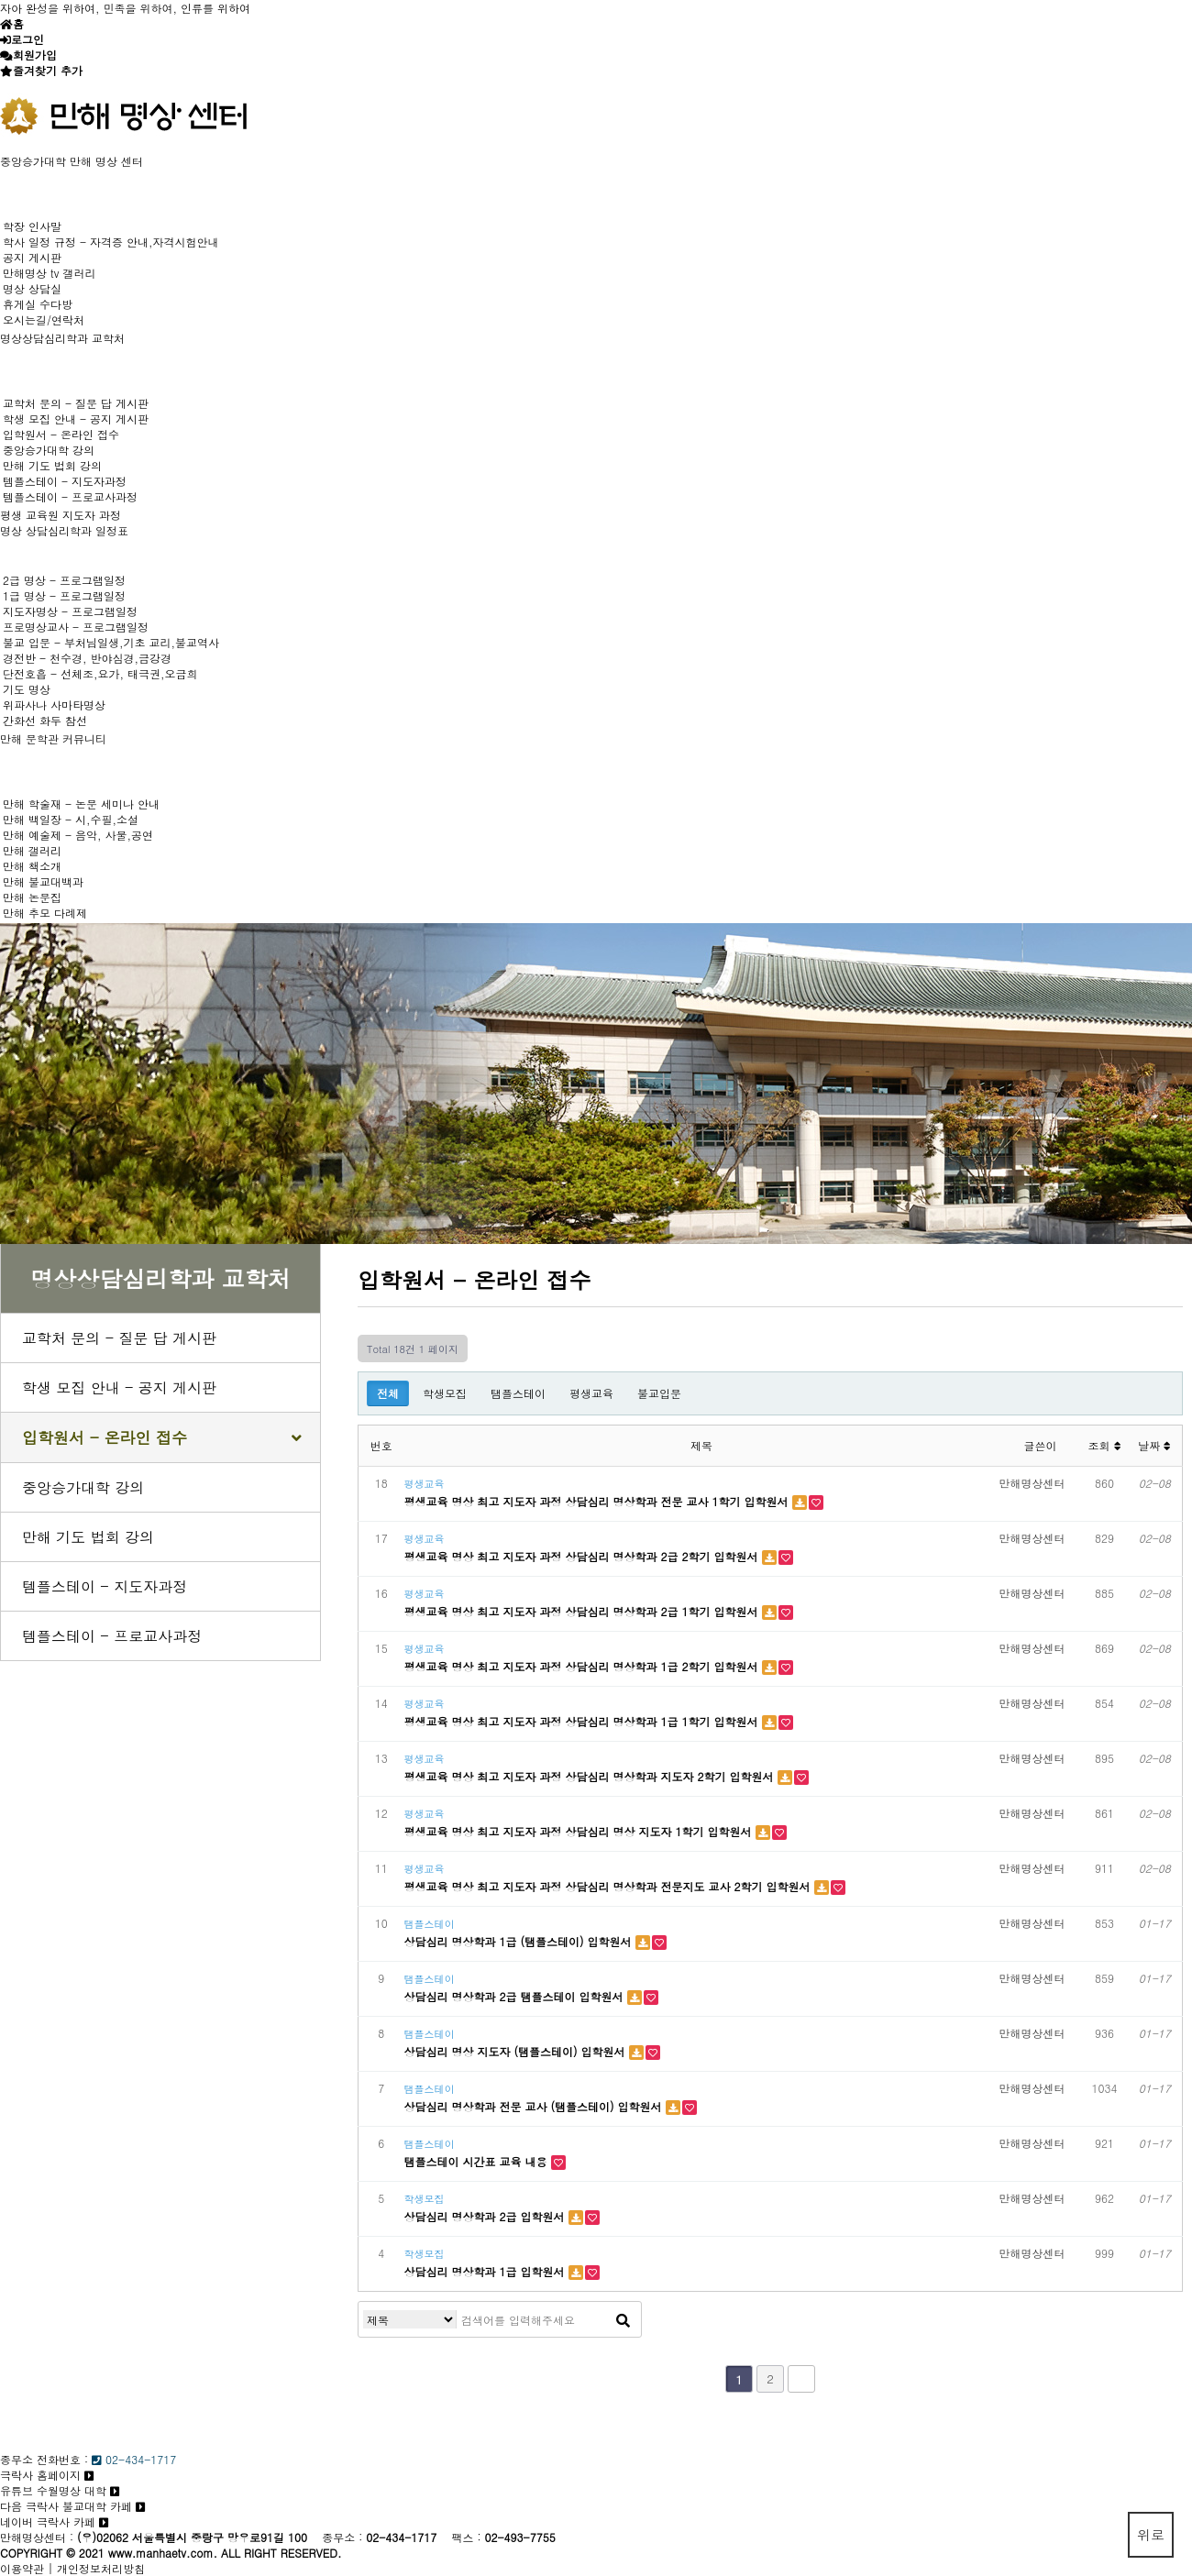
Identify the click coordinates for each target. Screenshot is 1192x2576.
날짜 (1154, 1445)
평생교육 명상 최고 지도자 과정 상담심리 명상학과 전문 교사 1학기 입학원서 (598, 1501)
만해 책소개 (32, 866)
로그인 (27, 39)
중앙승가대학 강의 (48, 449)
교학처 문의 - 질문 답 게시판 (76, 403)
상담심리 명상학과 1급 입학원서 (486, 2271)
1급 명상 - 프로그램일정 (64, 595)
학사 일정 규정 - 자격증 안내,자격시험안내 (111, 241)
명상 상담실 (32, 288)
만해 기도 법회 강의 (52, 465)
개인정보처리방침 (101, 2568)
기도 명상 (26, 689)
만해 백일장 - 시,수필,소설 (70, 819)
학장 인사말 (32, 226)
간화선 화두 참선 (45, 720)
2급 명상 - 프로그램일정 (64, 580)
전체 (388, 1393)
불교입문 (659, 1393)
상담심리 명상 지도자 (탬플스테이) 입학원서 (516, 2051)
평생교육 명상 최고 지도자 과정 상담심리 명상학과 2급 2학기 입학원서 (583, 1556)
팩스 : (467, 2537)
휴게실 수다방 (37, 304)
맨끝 (801, 2379)
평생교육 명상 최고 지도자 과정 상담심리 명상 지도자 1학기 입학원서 (580, 1831)
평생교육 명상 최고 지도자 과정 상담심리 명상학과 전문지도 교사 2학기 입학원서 (609, 1886)
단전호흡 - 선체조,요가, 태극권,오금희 (100, 673)
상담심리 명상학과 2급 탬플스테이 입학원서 (515, 1996)
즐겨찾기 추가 (48, 70)
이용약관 (22, 2568)
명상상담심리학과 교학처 (62, 338)
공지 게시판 (32, 257)
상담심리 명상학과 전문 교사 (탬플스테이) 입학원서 (535, 2106)
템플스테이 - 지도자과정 (65, 481)
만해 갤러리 (32, 850)
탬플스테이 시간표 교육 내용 (477, 2161)
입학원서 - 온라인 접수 (61, 434)
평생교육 (591, 1393)
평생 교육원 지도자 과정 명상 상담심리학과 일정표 (64, 522)
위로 (1150, 2534)
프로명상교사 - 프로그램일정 (76, 626)
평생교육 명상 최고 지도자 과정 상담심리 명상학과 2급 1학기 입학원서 (583, 1611)
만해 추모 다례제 (45, 912)
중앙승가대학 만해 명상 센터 (71, 161)
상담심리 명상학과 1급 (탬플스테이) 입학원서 (519, 1941)
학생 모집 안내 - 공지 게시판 (76, 418)
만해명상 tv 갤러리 (49, 273)
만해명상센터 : (36, 2537)
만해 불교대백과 (43, 881)
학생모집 (445, 1393)
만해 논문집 (32, 897)
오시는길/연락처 (43, 319)
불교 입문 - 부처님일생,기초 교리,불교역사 (111, 642)
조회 (1103, 1445)
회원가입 (35, 54)
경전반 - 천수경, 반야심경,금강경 (87, 658)
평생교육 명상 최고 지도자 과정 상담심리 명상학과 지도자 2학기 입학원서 (591, 1776)
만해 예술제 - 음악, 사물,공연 (78, 834)
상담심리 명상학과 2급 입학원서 (486, 2216)
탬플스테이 (518, 1393)
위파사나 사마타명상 (54, 704)
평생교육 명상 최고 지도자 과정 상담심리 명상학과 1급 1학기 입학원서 (583, 1721)
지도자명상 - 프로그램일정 (70, 611)
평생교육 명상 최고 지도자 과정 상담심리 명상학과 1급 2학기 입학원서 (583, 1666)
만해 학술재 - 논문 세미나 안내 (81, 803)
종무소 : (344, 2537)
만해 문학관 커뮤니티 (53, 738)
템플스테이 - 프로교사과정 (70, 496)
